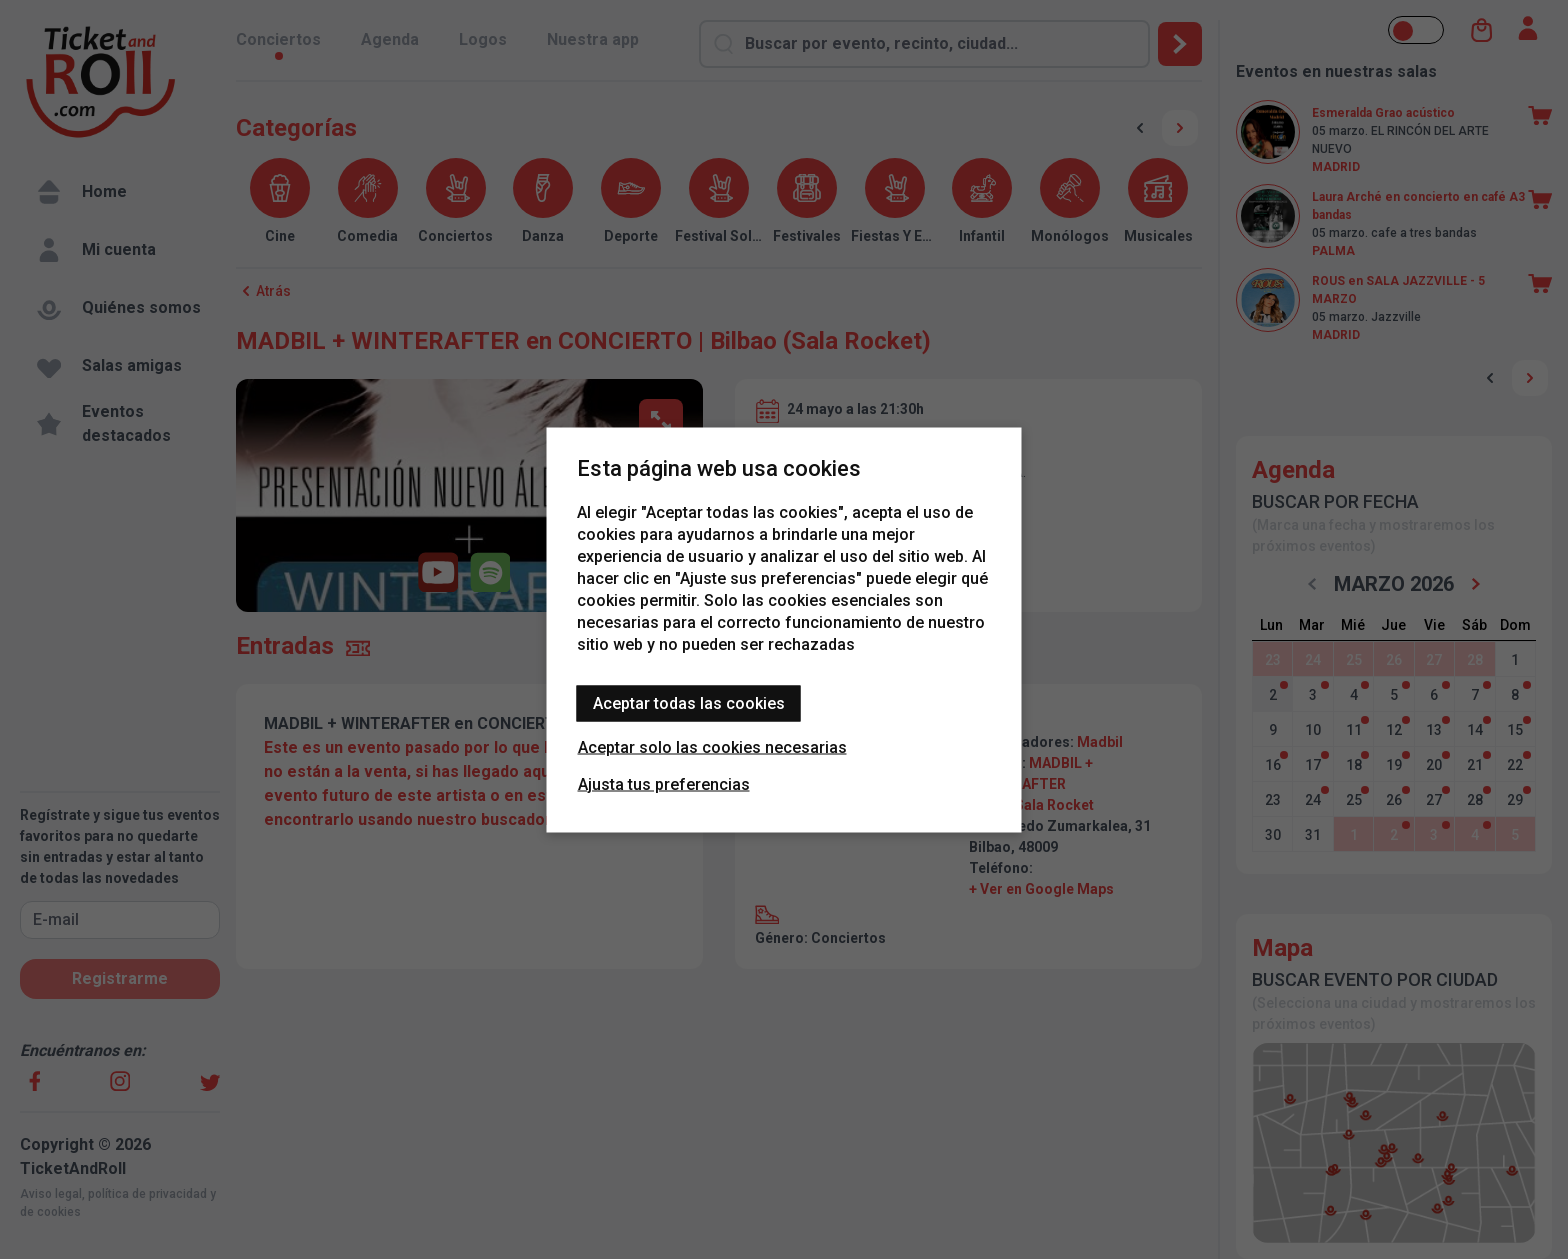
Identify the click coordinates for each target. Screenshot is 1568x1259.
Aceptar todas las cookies (689, 702)
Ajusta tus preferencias (664, 783)
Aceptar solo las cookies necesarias (712, 746)
